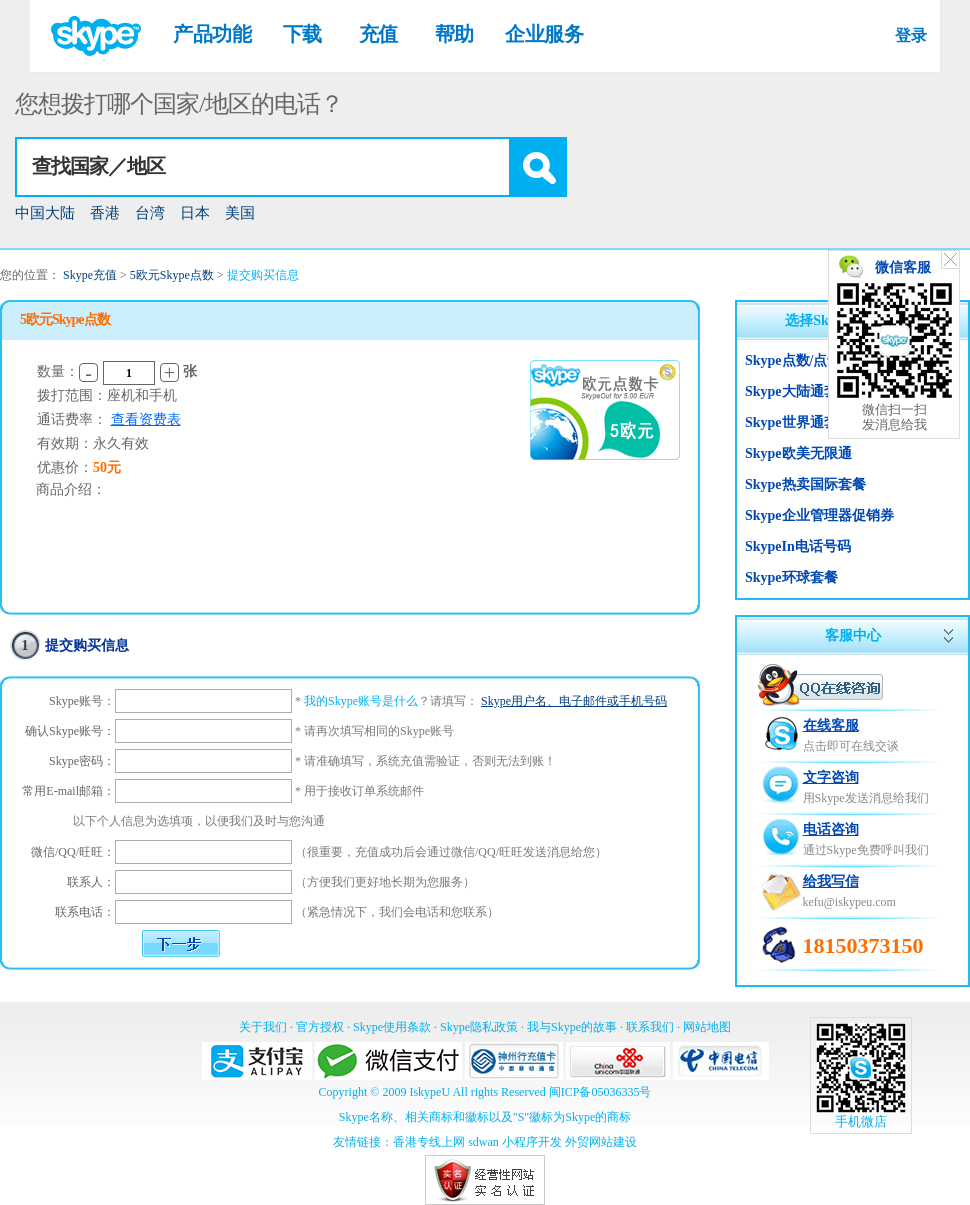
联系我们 (650, 1027)
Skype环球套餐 (791, 577)
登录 (910, 35)
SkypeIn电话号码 (798, 546)
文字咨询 (831, 777)
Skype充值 (90, 275)
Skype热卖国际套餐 (805, 484)
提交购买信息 (263, 275)
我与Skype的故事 (572, 1027)
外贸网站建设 (601, 1142)
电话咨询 (831, 829)
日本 (195, 213)
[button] (537, 167)
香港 (105, 213)
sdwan (483, 1142)
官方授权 (320, 1027)
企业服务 (544, 34)
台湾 (150, 213)
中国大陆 (45, 213)
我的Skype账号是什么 (361, 701)
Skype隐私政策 (479, 1027)
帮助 (454, 34)
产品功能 (212, 34)
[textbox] (263, 167)
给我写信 (831, 881)
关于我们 (263, 1027)
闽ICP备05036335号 (600, 1092)
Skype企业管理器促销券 (819, 515)
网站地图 (707, 1027)
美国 (240, 213)
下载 (302, 34)
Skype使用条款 (392, 1027)
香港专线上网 (429, 1142)
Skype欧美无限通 (798, 453)
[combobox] (291, 167)
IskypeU (429, 1092)
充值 (378, 34)
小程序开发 (532, 1142)
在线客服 (831, 725)
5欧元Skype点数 (172, 275)
